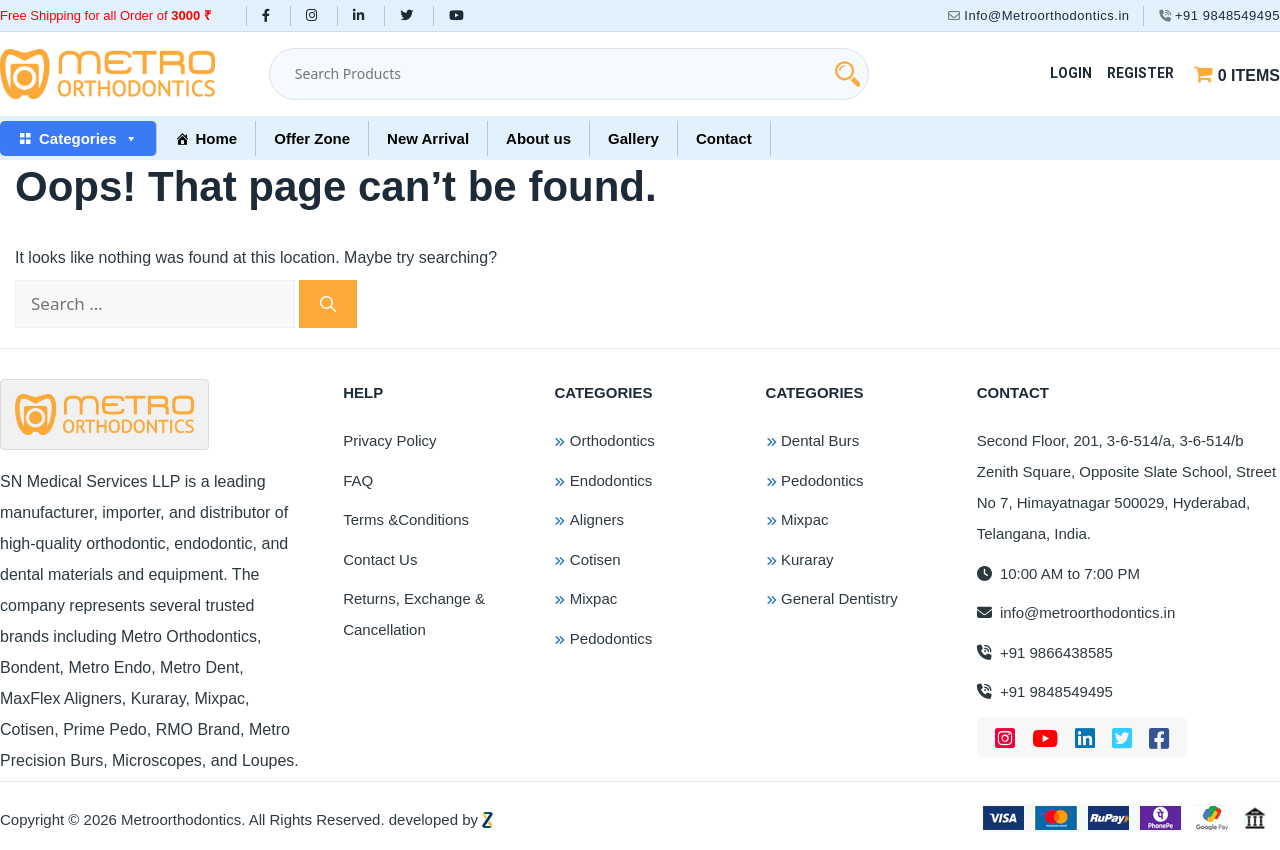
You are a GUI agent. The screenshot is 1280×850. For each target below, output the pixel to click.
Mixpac (594, 598)
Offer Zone (312, 138)
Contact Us (380, 559)
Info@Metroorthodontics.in (1039, 15)
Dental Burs (820, 440)
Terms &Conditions (406, 519)
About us (538, 138)
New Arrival (428, 138)
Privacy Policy (389, 440)
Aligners (597, 519)
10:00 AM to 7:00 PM (1058, 573)
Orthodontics (612, 440)
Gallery (633, 138)
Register (1140, 73)
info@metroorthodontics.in (1076, 612)
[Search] (328, 304)
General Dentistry (839, 598)
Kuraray (807, 559)
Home (217, 138)
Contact (724, 138)
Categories (88, 138)
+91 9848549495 (1219, 15)
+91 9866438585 (1045, 652)
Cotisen (595, 559)
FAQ (358, 480)
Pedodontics (611, 638)
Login (1071, 73)
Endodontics (611, 480)
